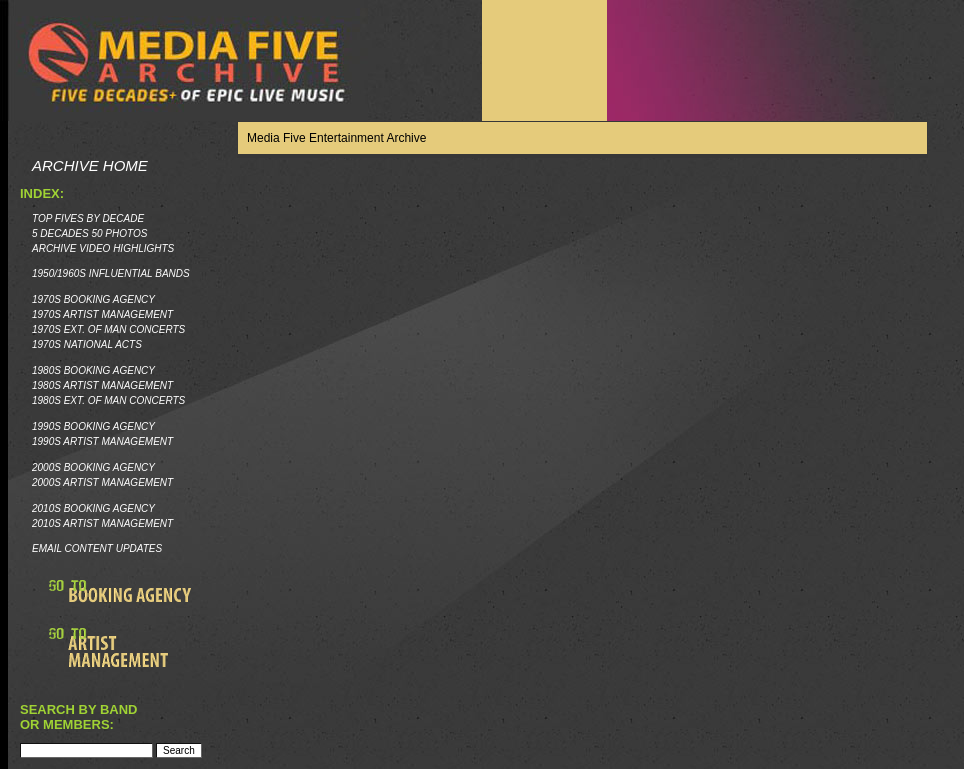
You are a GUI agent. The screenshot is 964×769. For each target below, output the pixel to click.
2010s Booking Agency (93, 508)
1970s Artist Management (102, 314)
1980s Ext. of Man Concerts (108, 400)
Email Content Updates (97, 548)
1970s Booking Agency (93, 299)
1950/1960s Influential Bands (111, 273)
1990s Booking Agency (93, 426)
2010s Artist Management (102, 523)
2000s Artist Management (102, 482)
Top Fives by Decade (88, 218)
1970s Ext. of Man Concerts (108, 329)
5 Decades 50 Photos (89, 233)
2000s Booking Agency (93, 467)
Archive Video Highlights (103, 248)
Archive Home (90, 165)
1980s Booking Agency (93, 370)
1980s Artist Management (102, 385)
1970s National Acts (87, 344)
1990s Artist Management (102, 441)
